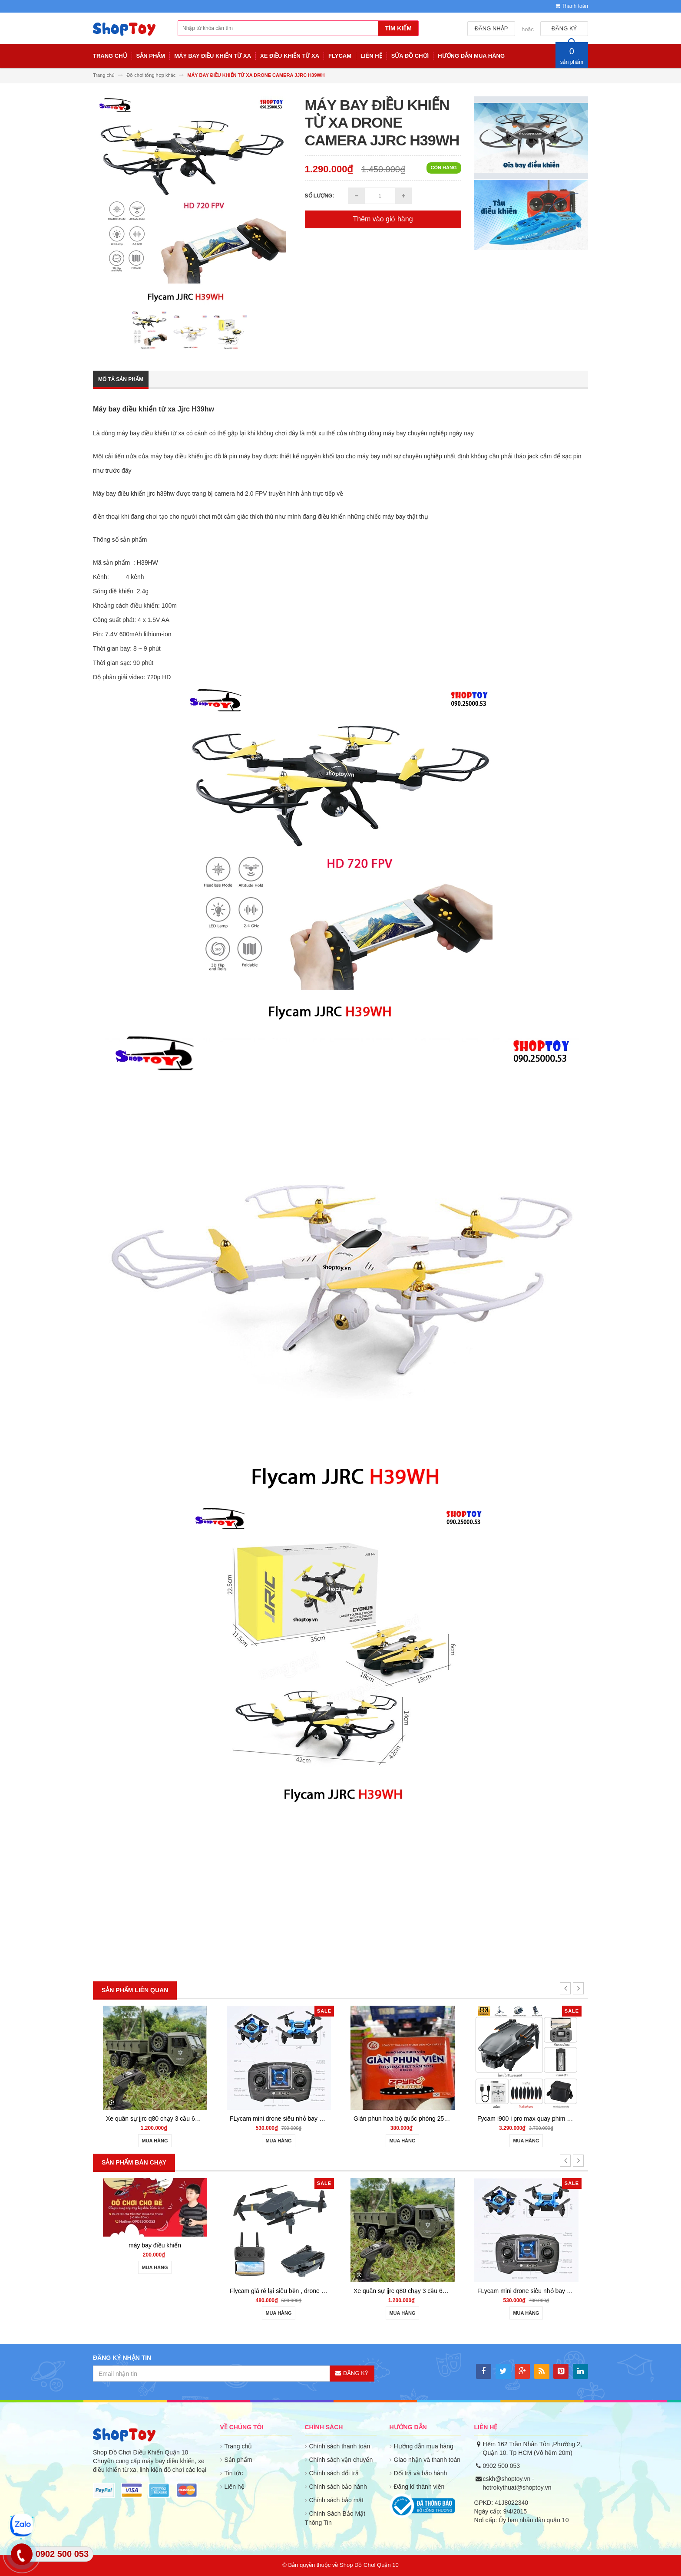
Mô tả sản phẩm (120, 379)
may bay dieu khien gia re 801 (153, 2290)
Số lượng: (319, 196)
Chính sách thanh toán (339, 2446)
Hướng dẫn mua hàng (423, 2446)
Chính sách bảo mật (336, 2500)
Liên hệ (235, 2486)
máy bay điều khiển (153, 2072)
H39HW (147, 562)
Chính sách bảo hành (338, 2486)
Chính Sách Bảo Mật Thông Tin (335, 2518)
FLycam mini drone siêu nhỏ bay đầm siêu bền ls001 (547, 2118)
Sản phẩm (238, 2459)
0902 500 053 (501, 2465)
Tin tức (234, 2473)
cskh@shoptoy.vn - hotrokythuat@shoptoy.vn (517, 2483)
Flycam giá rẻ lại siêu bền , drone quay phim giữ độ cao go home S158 (324, 2118)
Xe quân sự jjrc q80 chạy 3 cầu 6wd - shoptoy (414, 2118)
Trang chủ (238, 2446)
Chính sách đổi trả (334, 2473)
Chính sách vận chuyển (341, 2459)
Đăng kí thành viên (419, 2486)
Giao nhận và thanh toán (427, 2459)
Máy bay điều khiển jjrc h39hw (134, 493)
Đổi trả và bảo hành (420, 2473)
